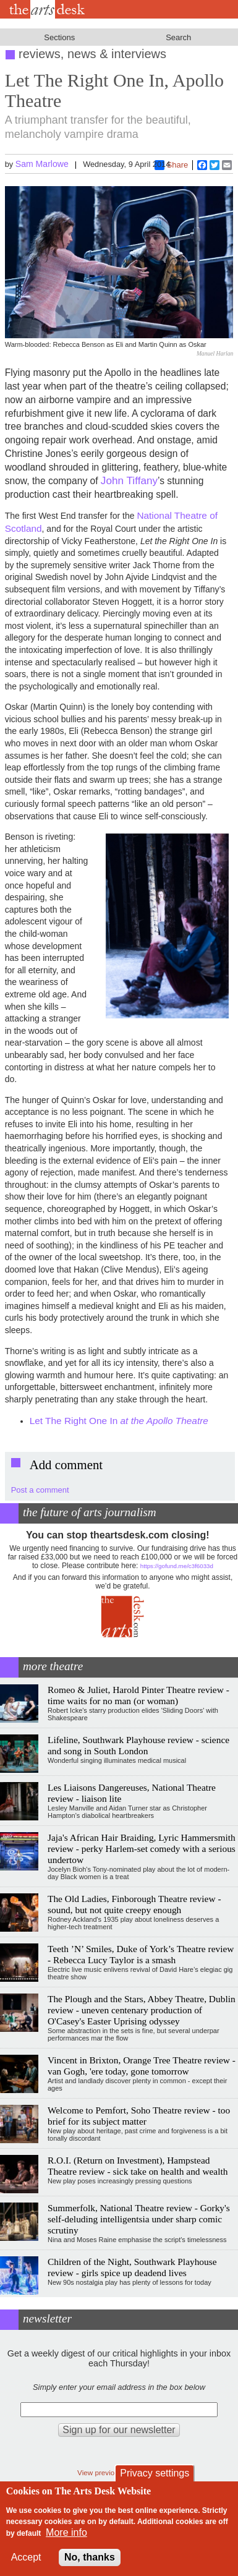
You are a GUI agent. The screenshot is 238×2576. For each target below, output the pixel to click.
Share (172, 165)
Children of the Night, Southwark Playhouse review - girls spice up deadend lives (132, 2267)
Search (178, 37)
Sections (59, 37)
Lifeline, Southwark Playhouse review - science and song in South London (138, 1745)
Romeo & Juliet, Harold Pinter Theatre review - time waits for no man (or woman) (138, 1695)
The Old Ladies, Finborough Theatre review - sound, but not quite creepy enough (134, 1904)
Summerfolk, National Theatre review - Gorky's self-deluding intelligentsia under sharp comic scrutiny (139, 2219)
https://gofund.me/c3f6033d (176, 1566)
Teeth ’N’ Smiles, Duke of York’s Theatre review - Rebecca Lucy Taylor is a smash (141, 1954)
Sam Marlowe (42, 164)
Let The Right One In (119, 1420)
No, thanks (89, 2557)
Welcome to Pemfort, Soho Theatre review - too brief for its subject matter (139, 2115)
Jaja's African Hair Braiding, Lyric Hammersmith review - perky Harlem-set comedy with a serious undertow (142, 1848)
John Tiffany (129, 480)
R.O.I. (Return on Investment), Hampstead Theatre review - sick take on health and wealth (137, 2166)
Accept (26, 2557)
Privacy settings (154, 2473)
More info (66, 2532)
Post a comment (40, 1490)
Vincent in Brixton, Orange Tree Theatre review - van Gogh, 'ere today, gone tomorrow (142, 2065)
